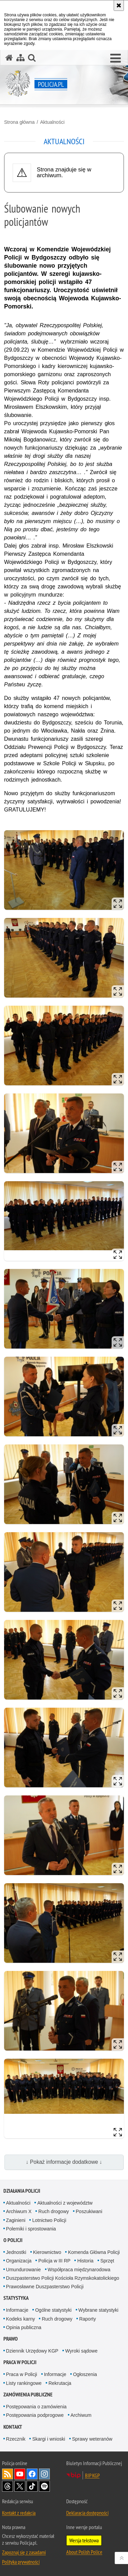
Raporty (87, 2319)
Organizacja (19, 2260)
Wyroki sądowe (81, 2351)
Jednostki (16, 2252)
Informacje (17, 2310)
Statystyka (16, 2298)
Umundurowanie (23, 2269)
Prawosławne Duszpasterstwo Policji (45, 2286)
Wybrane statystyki (98, 2310)
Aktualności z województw (65, 2203)
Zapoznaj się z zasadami (24, 2552)
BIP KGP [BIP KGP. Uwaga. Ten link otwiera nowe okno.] (92, 2475)
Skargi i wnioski (48, 2439)
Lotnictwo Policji (49, 2220)
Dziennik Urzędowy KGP (32, 2351)
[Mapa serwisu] (20, 57)
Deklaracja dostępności (87, 2512)
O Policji (13, 2240)
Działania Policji (21, 2190)
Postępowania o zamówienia (36, 2406)
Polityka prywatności (21, 2561)
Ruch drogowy (53, 2211)
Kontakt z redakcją (18, 2512)
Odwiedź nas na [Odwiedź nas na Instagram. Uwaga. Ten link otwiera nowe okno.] (44, 2474)
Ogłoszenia (85, 2374)
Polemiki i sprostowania (31, 2228)
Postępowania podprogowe (35, 2415)
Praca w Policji (20, 2362)
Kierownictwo (47, 2252)
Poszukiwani (89, 2211)
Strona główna (19, 122)
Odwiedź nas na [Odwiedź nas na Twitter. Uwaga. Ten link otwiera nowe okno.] (19, 2486)
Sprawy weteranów (92, 2439)
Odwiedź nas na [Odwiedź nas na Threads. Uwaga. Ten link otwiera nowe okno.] (7, 2486)
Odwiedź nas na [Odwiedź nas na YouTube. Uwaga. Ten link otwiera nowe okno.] (19, 2474)
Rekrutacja (59, 2383)
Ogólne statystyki (53, 2310)
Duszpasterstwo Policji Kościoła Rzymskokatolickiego (62, 2278)
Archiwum (81, 2415)
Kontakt (12, 2426)
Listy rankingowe (24, 2383)
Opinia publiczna (24, 2327)
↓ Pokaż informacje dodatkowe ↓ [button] (64, 2162)
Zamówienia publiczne (28, 2394)
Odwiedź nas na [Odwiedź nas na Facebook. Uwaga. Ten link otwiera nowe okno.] (32, 2474)
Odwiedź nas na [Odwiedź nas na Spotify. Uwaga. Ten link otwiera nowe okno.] (44, 2486)
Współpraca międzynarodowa (79, 2269)
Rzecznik (16, 2439)
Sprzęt (107, 2260)
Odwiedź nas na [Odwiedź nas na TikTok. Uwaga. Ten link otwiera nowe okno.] (32, 2486)
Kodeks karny (20, 2319)
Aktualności (52, 122)
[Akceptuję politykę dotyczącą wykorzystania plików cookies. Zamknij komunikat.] (119, 5)
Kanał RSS (7, 2474)
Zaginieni (16, 2220)
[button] (115, 58)
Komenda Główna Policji (94, 2252)
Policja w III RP (54, 2260)
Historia (85, 2260)
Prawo (10, 2338)
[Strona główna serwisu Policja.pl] (9, 57)
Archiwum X (19, 2211)
